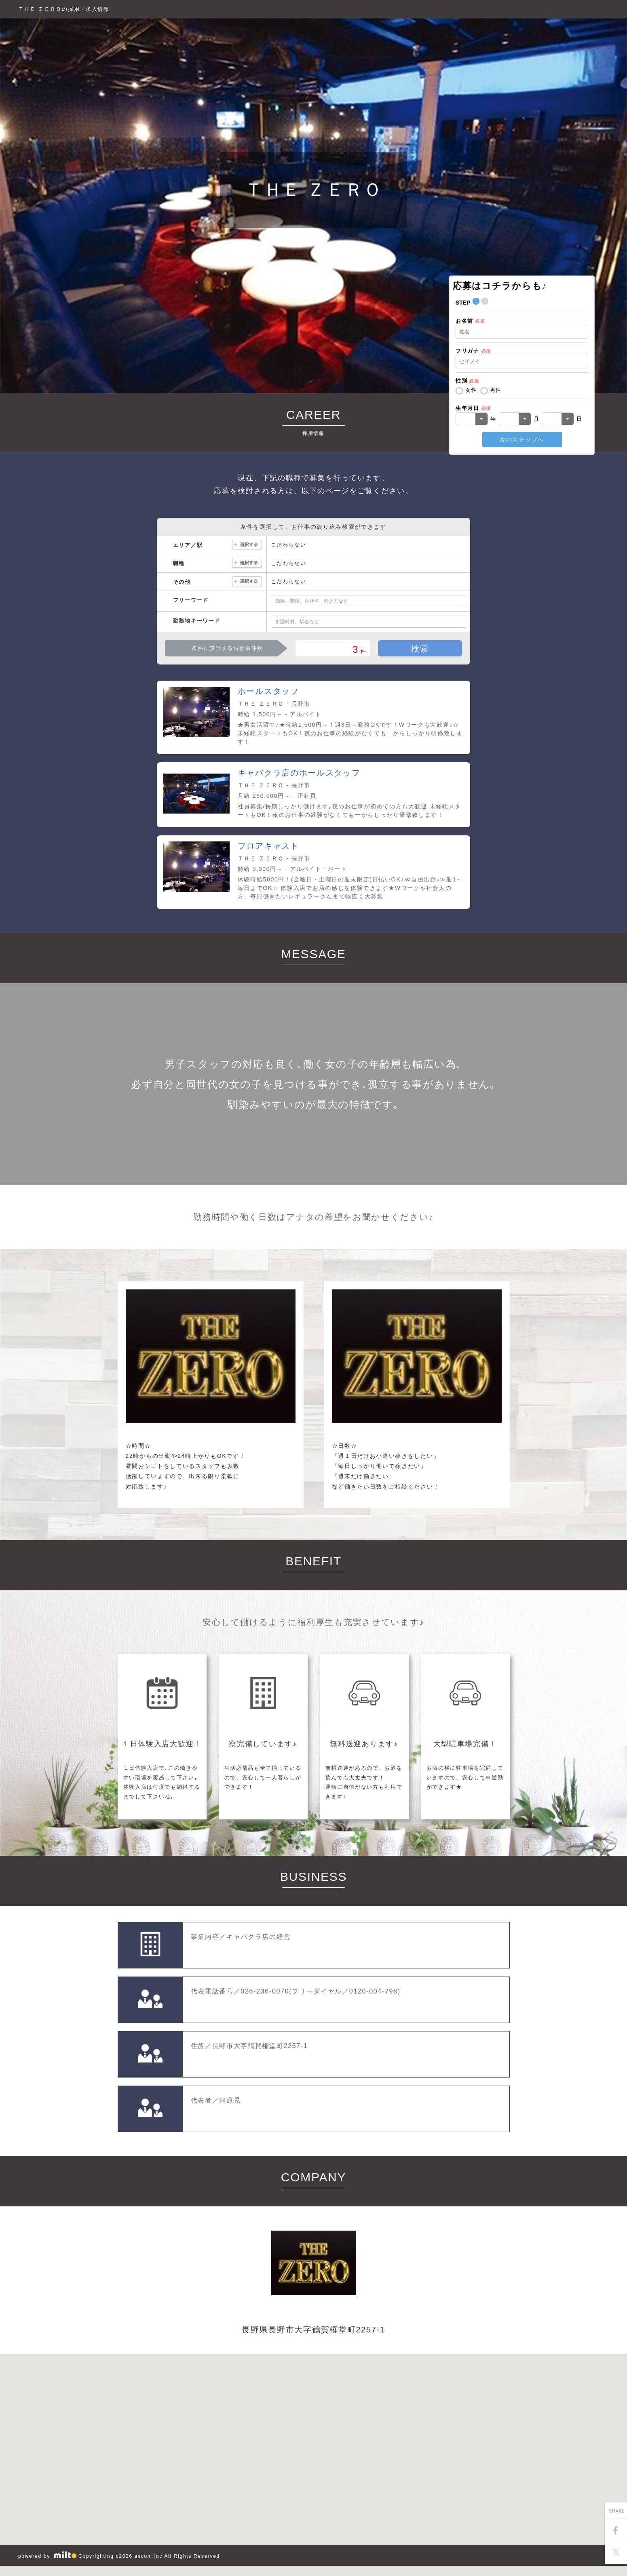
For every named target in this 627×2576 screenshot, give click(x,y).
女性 (471, 390)
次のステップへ (522, 439)
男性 (496, 390)
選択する (247, 545)
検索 (420, 648)
